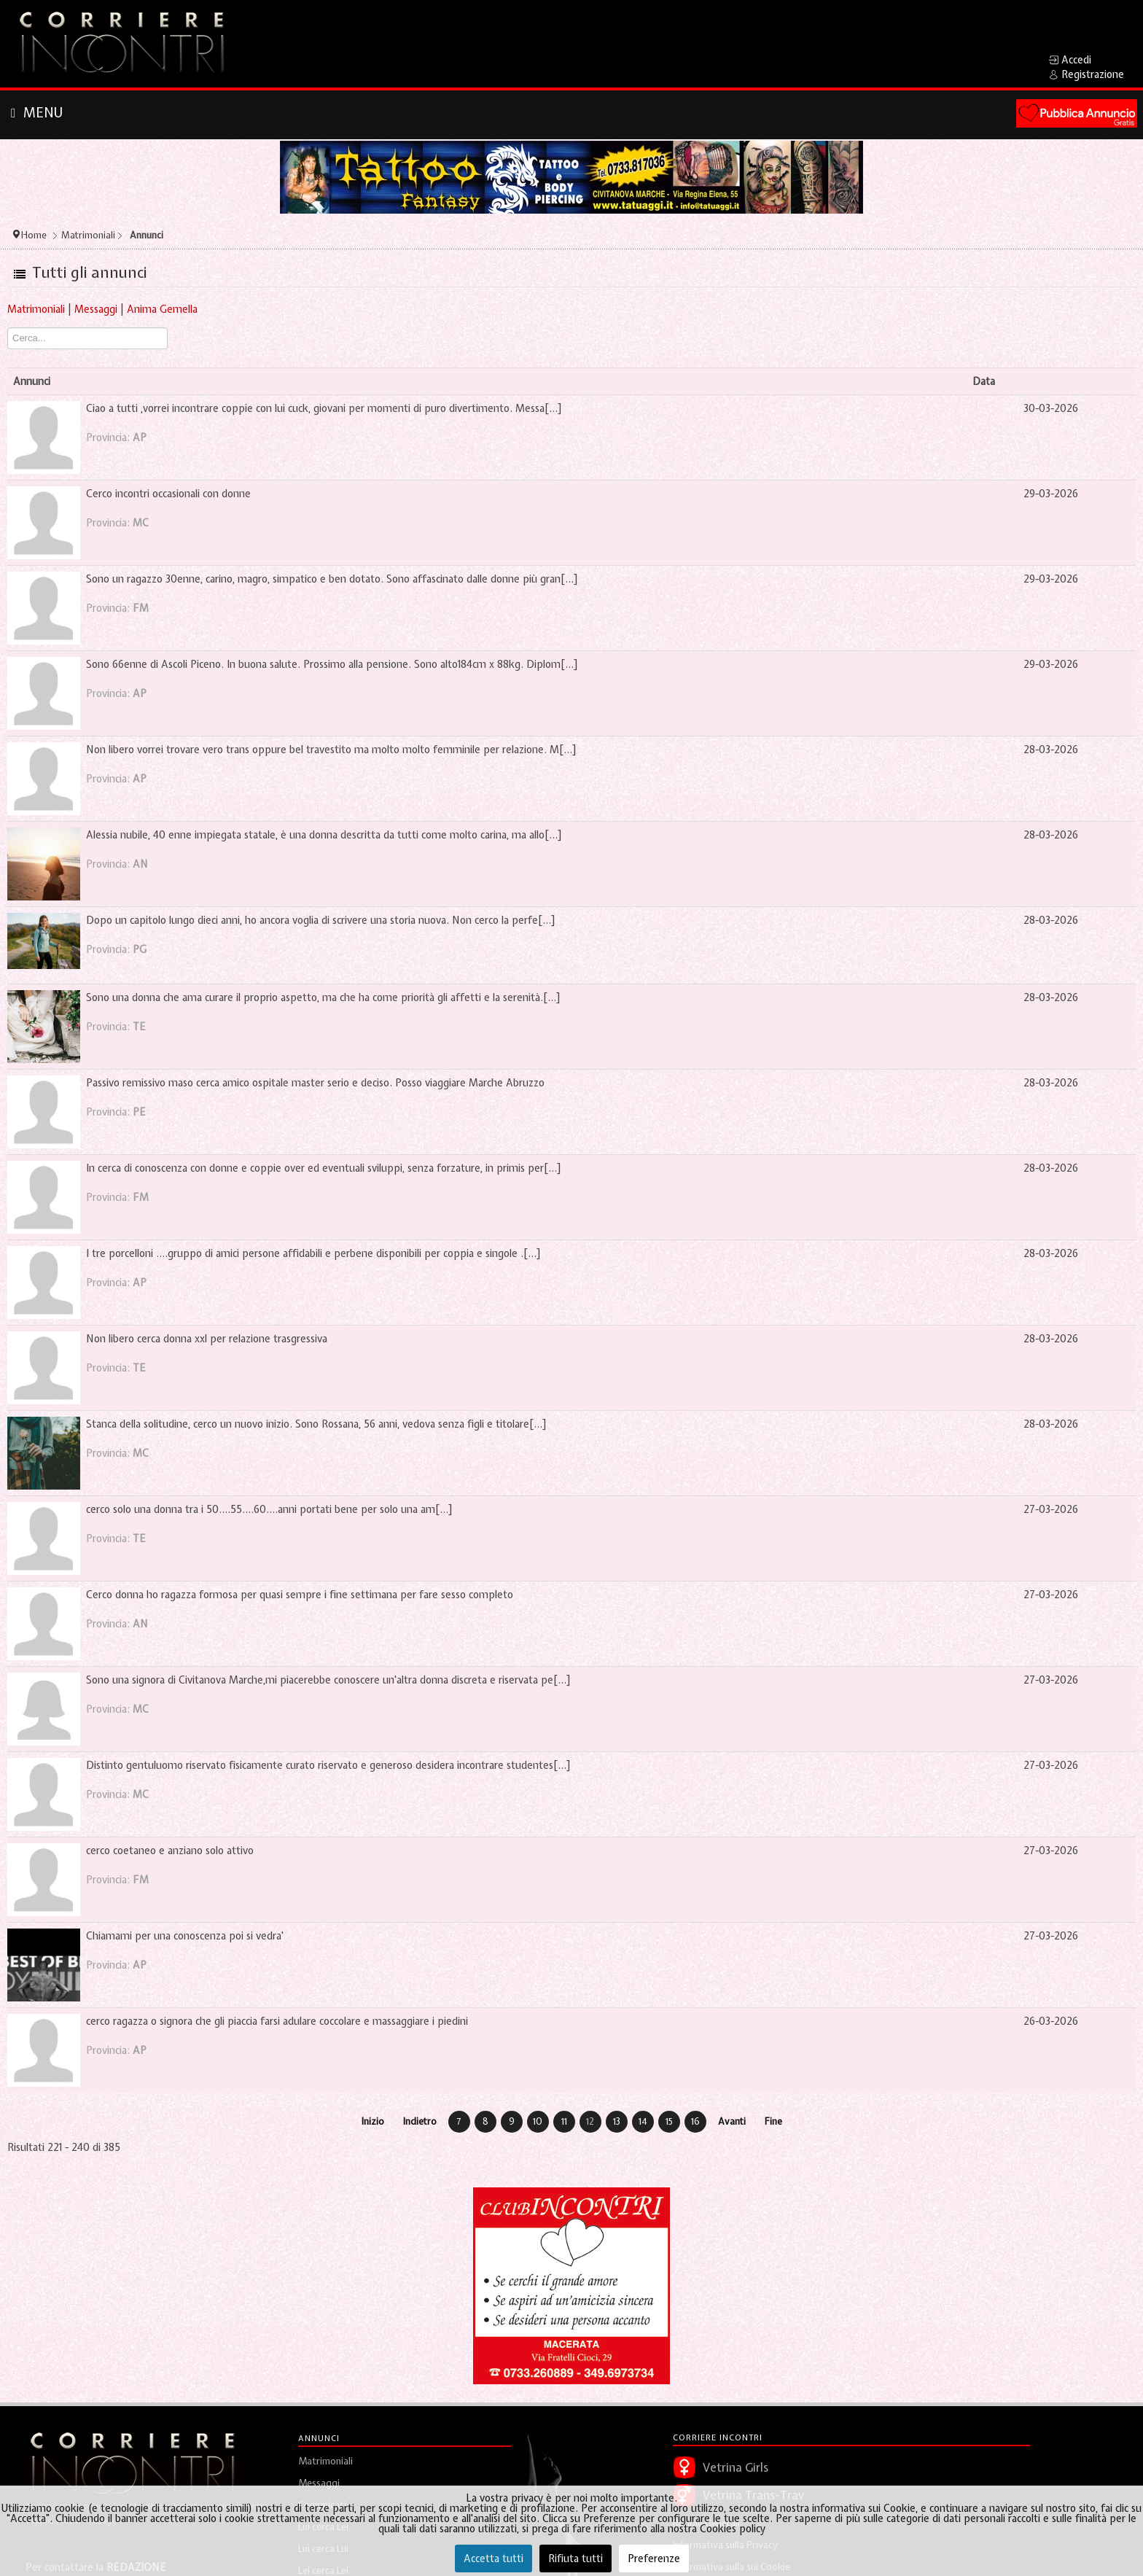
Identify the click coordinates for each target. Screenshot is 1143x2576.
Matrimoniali (36, 309)
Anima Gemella (162, 309)
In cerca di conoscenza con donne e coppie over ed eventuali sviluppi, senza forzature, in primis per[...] (323, 1168)
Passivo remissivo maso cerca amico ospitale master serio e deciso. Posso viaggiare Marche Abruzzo (315, 1082)
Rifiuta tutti (575, 2558)
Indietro (420, 2121)
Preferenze (654, 2558)
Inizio (373, 2121)
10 (537, 2121)
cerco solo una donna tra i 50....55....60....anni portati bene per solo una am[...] (269, 1509)
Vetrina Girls (735, 2467)
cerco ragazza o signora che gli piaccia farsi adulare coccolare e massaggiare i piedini (277, 2021)
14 (643, 2121)
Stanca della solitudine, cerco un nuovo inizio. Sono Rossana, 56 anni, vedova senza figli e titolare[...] (316, 1424)
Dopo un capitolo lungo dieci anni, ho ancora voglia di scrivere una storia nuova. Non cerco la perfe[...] (320, 920)
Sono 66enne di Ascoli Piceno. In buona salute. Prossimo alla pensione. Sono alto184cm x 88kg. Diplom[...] (332, 664)
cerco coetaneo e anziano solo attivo (170, 1850)
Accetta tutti (493, 2558)
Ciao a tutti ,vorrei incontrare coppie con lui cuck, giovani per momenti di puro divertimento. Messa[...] (324, 408)
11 (564, 2121)
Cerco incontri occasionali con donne (168, 493)
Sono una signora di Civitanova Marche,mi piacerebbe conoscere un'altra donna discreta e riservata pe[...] (328, 1679)
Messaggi (95, 309)
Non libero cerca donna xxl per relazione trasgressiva (206, 1338)
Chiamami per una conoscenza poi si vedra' (185, 1935)
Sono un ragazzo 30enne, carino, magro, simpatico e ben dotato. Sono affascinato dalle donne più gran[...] (332, 578)
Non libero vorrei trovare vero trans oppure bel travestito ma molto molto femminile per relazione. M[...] (331, 749)
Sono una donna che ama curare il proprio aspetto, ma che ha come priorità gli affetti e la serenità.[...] (323, 997)
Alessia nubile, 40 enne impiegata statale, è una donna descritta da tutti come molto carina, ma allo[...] (324, 834)
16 (695, 2121)
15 (669, 2121)
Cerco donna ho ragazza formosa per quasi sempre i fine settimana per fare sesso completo (299, 1594)
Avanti (732, 2121)
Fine (773, 2121)
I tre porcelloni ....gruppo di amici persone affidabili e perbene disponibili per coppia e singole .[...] (313, 1253)
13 (616, 2121)
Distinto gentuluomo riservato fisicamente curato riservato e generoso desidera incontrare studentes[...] (328, 1765)
